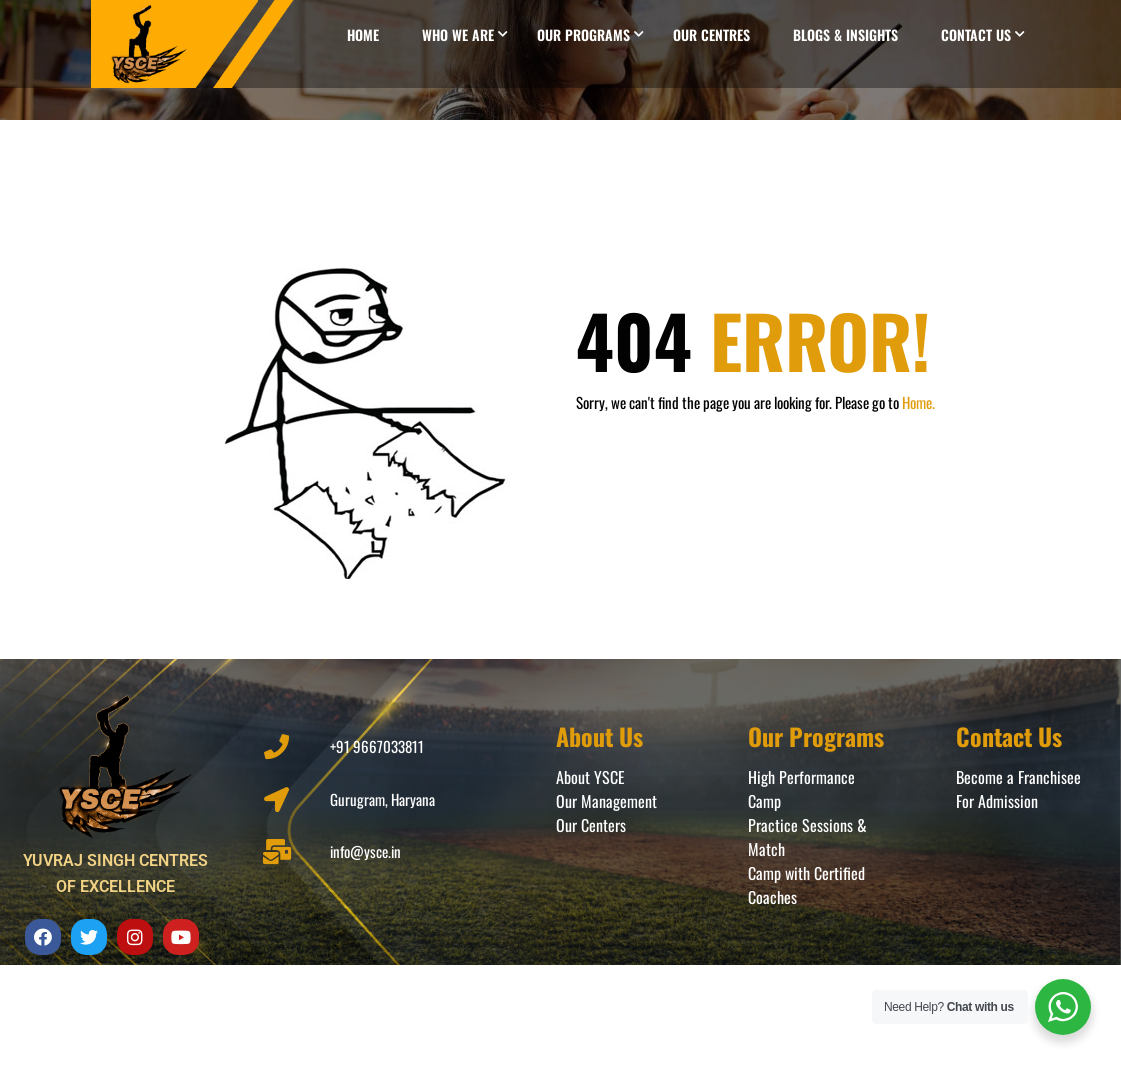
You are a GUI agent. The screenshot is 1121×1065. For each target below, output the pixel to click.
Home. (918, 402)
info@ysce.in (365, 851)
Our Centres (711, 34)
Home (363, 34)
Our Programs (583, 34)
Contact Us (976, 34)
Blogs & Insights (845, 34)
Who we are (458, 34)
